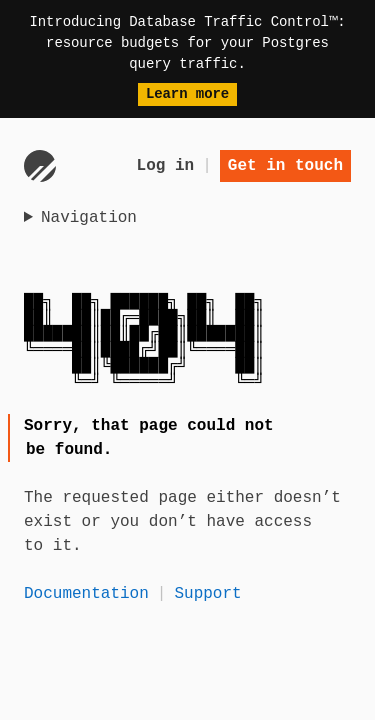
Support (207, 594)
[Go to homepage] (40, 166)
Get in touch (285, 166)
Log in (166, 166)
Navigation (89, 218)
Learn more (187, 94)
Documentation (86, 594)
